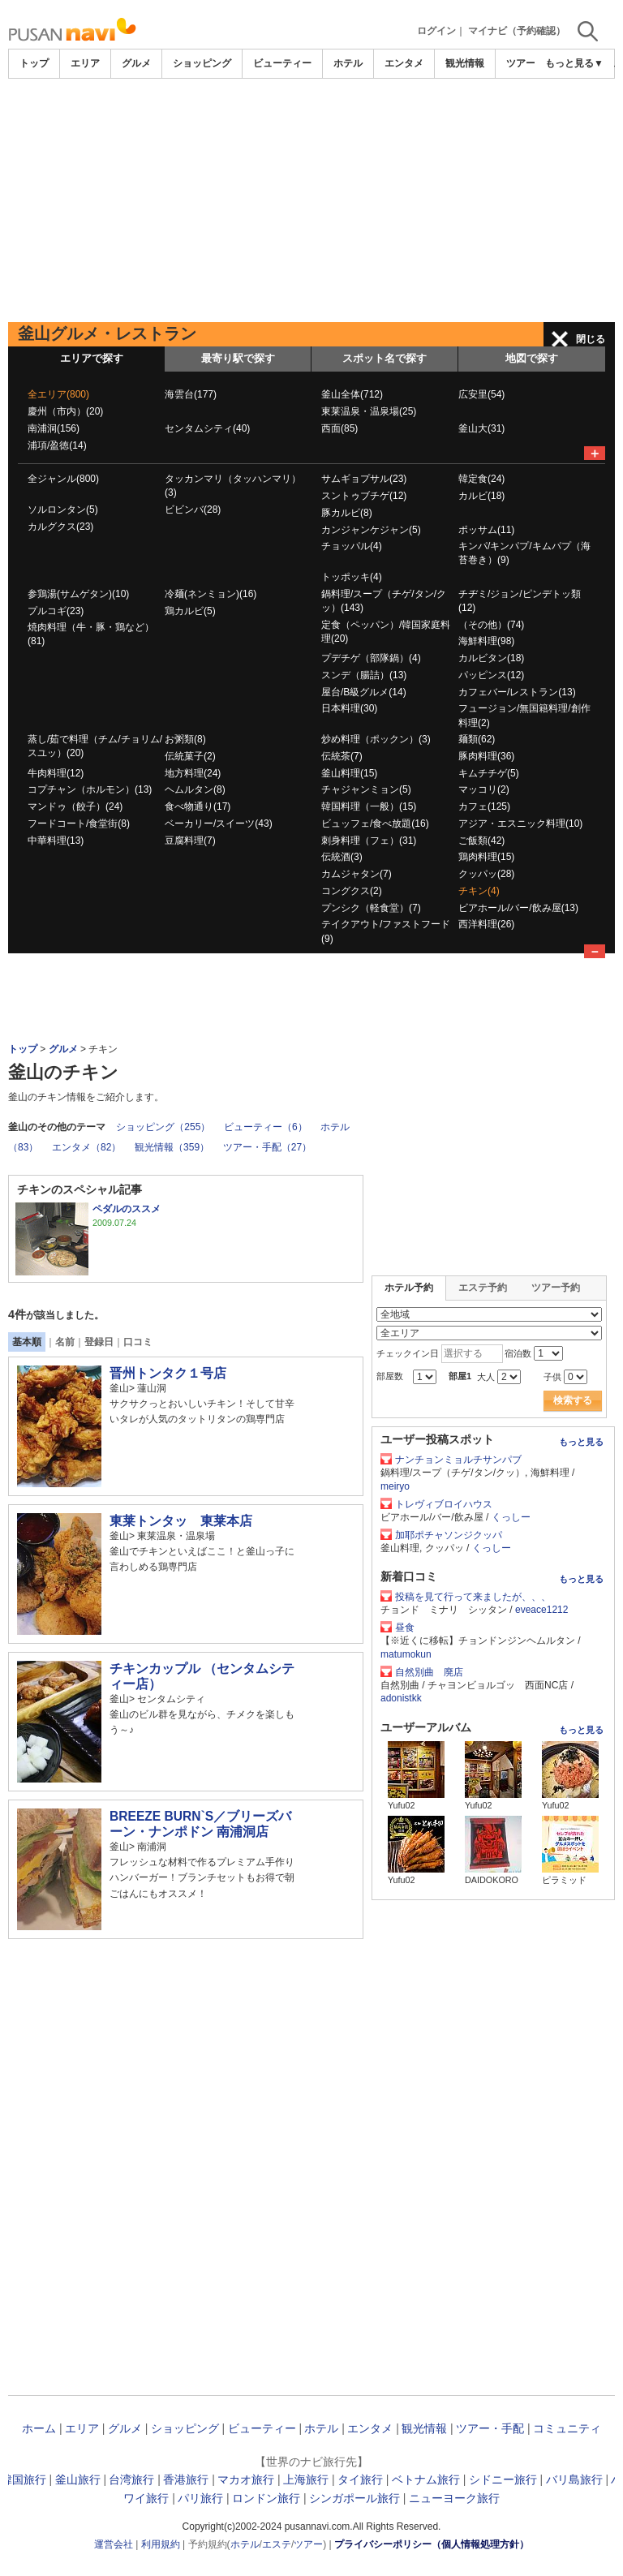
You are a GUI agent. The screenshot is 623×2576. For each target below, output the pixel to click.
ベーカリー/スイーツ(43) (219, 823)
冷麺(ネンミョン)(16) (210, 594)
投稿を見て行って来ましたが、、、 (473, 1596)
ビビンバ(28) (193, 509)
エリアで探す (91, 358)
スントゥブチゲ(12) (363, 495)
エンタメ (404, 63)
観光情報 (464, 63)
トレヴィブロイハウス (443, 1504)
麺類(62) (476, 739)
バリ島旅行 (574, 2479)
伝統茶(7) (342, 756)
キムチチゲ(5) (488, 773)
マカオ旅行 (245, 2479)
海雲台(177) (191, 394)
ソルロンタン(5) (63, 509)
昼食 (405, 1627)
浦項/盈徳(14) (57, 445)
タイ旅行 (360, 2479)
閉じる (590, 339)
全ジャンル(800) (63, 478)
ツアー (308, 2544)
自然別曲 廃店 (429, 1672)
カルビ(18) (481, 495)
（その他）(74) (491, 624)
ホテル (348, 63)
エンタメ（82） (86, 1147)
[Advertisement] (311, 200)
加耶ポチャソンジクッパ (448, 1535)
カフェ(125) (484, 806)
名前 (65, 1342)
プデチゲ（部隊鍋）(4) (371, 658)
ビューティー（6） (265, 1127)
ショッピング (202, 63)
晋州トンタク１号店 (168, 1373)
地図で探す (531, 358)
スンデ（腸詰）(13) (363, 675)
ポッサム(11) (486, 529)
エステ (276, 2544)
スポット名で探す (384, 358)
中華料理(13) (56, 840)
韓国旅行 (23, 2479)
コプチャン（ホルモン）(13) (90, 789)
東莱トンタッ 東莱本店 (181, 1521)
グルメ (136, 63)
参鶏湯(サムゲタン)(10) (78, 594)
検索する (572, 1400)
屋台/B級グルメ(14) (363, 692)
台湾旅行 (131, 2479)
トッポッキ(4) (351, 577)
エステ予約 (482, 1287)
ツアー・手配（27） (267, 1147)
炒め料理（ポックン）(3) (376, 739)
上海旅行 (306, 2479)
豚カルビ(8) (346, 512)
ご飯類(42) (481, 840)
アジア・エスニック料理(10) (520, 823)
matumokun (406, 1654)
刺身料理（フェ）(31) (368, 840)
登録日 (99, 1342)
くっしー (511, 1517)
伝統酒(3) (342, 856)
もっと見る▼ (574, 63)
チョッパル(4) (351, 546)
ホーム (39, 2428)
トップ (34, 63)
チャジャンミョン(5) (366, 789)
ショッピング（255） (163, 1127)
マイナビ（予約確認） (516, 31)
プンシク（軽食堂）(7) (371, 908)
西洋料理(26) (486, 924)
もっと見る (581, 1442)
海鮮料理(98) (486, 641)
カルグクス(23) (60, 526)
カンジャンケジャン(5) (371, 529)
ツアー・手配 (490, 2428)
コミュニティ (567, 2428)
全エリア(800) (58, 394)
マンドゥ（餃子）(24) (75, 806)
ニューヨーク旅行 (454, 2498)
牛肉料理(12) (56, 773)
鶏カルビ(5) (190, 611)
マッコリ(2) (483, 789)
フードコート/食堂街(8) (79, 823)
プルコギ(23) (56, 611)
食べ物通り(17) (197, 806)
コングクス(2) (351, 891)
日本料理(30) (349, 708)
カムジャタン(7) (356, 873)
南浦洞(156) (53, 428)
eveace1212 (541, 1609)
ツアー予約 (555, 1287)
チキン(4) (479, 891)
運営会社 (113, 2544)
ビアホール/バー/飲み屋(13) (518, 908)
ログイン (436, 31)
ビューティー (282, 63)
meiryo (395, 1486)
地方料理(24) (193, 773)
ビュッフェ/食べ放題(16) (375, 823)
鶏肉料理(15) (486, 856)
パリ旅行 (200, 2498)
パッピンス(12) (491, 675)
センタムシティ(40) (207, 428)
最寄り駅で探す (238, 358)
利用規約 (160, 2544)
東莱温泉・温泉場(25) (368, 411)
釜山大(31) (481, 428)
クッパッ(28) (486, 873)
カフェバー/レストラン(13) (517, 692)
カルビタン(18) (491, 658)
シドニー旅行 (503, 2479)
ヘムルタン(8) (195, 789)
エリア (85, 63)
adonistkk (401, 1698)
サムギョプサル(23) (363, 478)
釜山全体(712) (352, 394)
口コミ (138, 1342)
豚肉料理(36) (486, 756)
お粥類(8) (185, 739)
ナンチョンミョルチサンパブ (458, 1459)
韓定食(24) (481, 478)
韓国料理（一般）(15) (368, 806)
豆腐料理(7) (190, 840)
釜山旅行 (78, 2479)
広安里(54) (481, 394)
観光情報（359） (172, 1147)
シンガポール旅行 (354, 2498)
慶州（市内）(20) (65, 411)
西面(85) (339, 428)
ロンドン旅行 (266, 2498)
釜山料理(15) (349, 773)
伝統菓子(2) (190, 756)
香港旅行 (185, 2479)
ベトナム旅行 (426, 2479)
